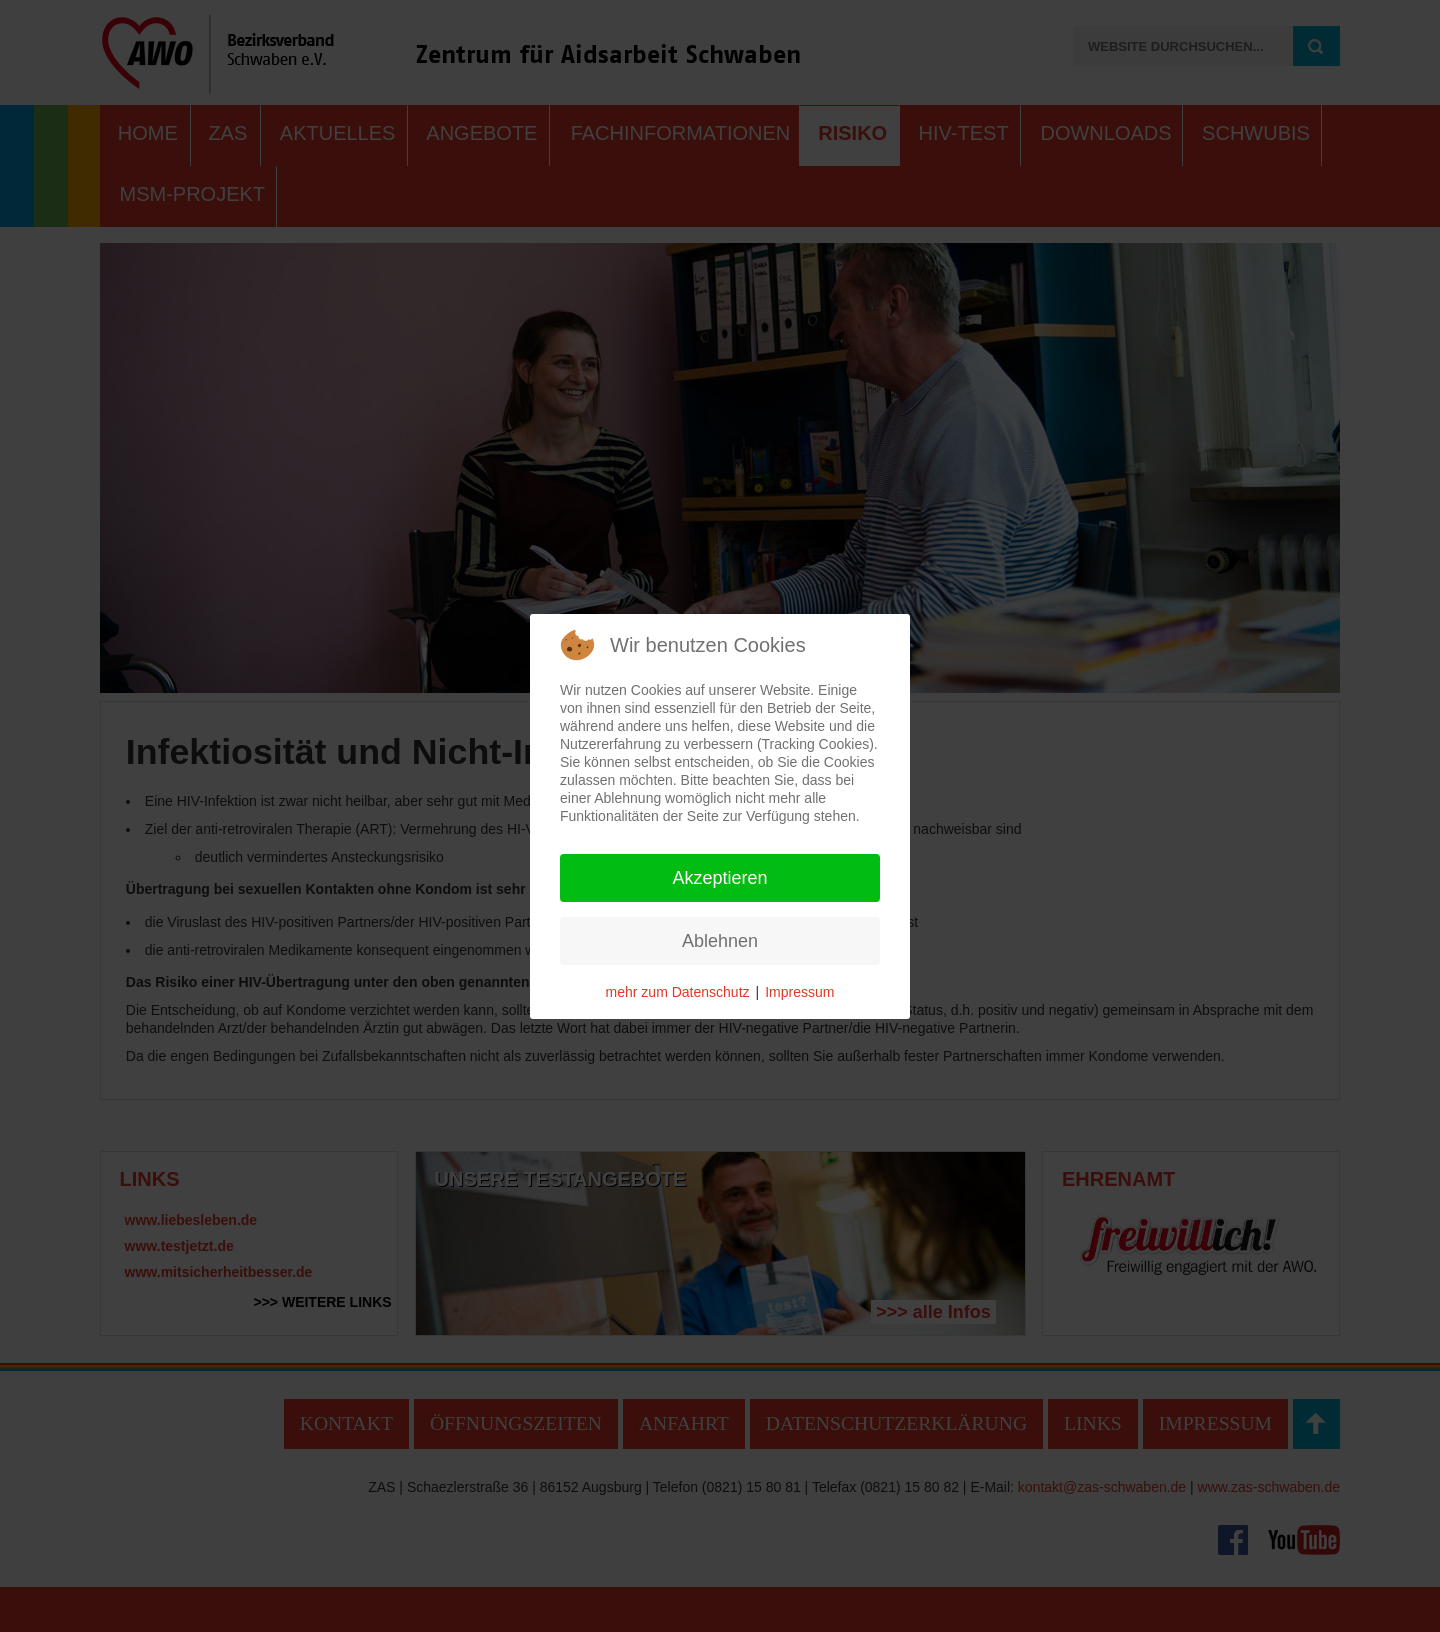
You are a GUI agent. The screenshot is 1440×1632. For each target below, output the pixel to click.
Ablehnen (720, 941)
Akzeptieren (719, 878)
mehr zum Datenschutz (678, 992)
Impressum (799, 992)
